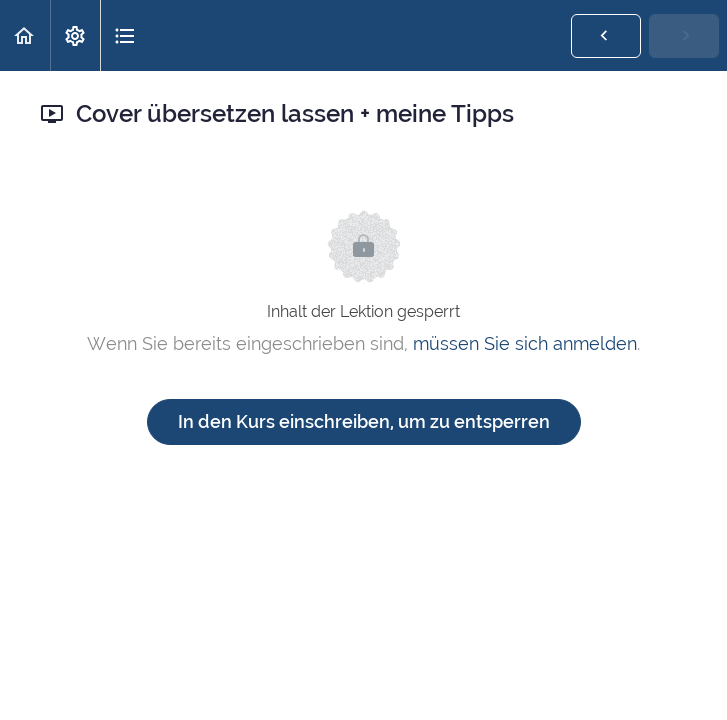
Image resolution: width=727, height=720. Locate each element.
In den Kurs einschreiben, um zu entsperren (364, 421)
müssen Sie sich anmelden (525, 343)
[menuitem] (75, 35)
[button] (25, 35)
